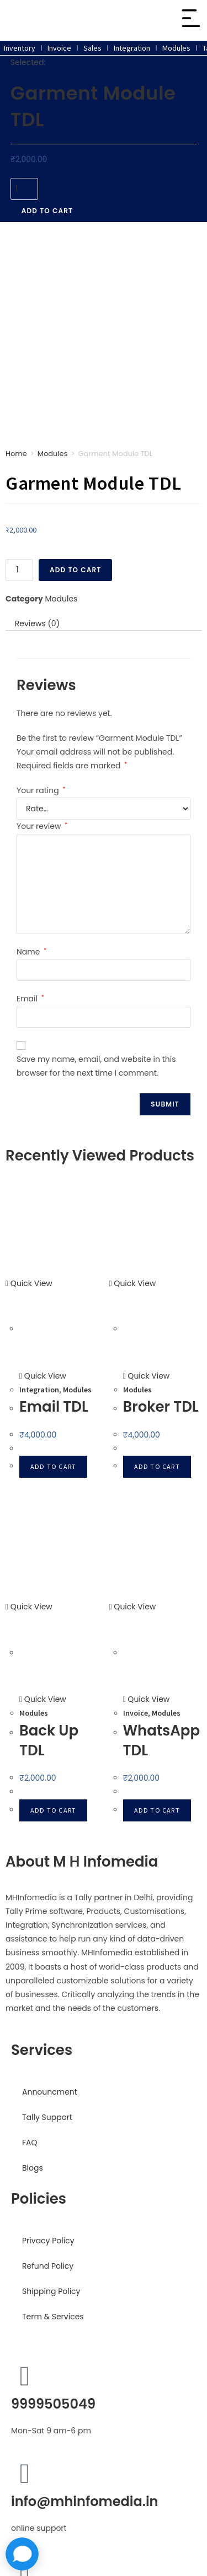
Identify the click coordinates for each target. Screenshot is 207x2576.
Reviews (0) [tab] (37, 442)
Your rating (41, 609)
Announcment (49, 1910)
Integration (132, 48)
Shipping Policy (51, 2110)
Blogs (32, 1986)
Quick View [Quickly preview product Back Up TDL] (29, 1425)
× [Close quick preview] (2, 2529)
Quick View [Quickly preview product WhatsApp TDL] (132, 1425)
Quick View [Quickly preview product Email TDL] (29, 1102)
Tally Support (47, 1936)
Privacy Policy (48, 2059)
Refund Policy (47, 2084)
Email (30, 817)
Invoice (59, 48)
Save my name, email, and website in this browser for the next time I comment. (96, 884)
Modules (176, 48)
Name (31, 769)
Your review (42, 644)
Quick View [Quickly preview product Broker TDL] (132, 1102)
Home (16, 272)
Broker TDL (161, 1225)
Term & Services (53, 2135)
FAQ (30, 1961)
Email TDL (53, 1225)
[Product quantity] (24, 189)
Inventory (19, 48)
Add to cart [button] (53, 1285)
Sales (92, 48)
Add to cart (47, 210)
